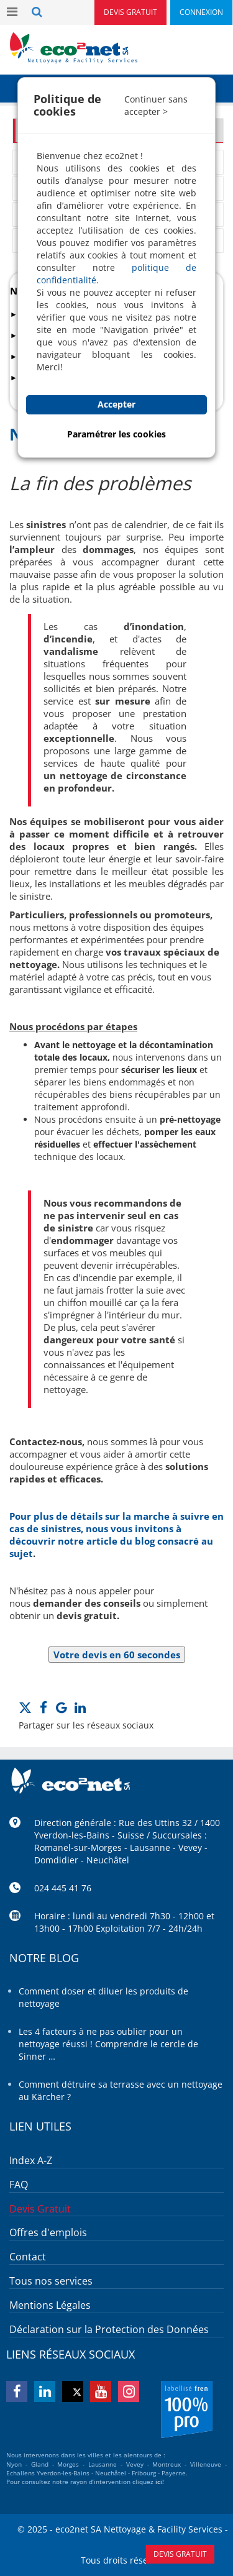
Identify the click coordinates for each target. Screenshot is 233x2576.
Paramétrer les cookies (116, 434)
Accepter (116, 404)
